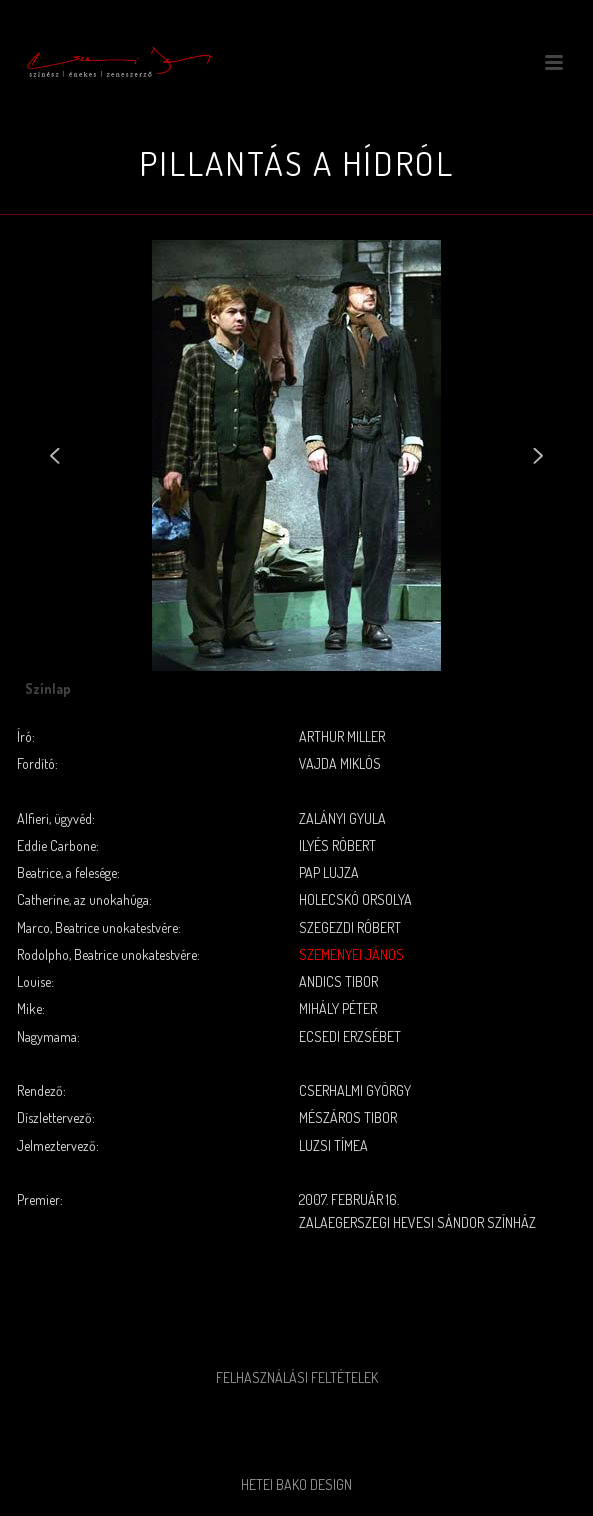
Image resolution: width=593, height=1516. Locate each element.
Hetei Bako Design (296, 1484)
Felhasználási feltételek (297, 1377)
